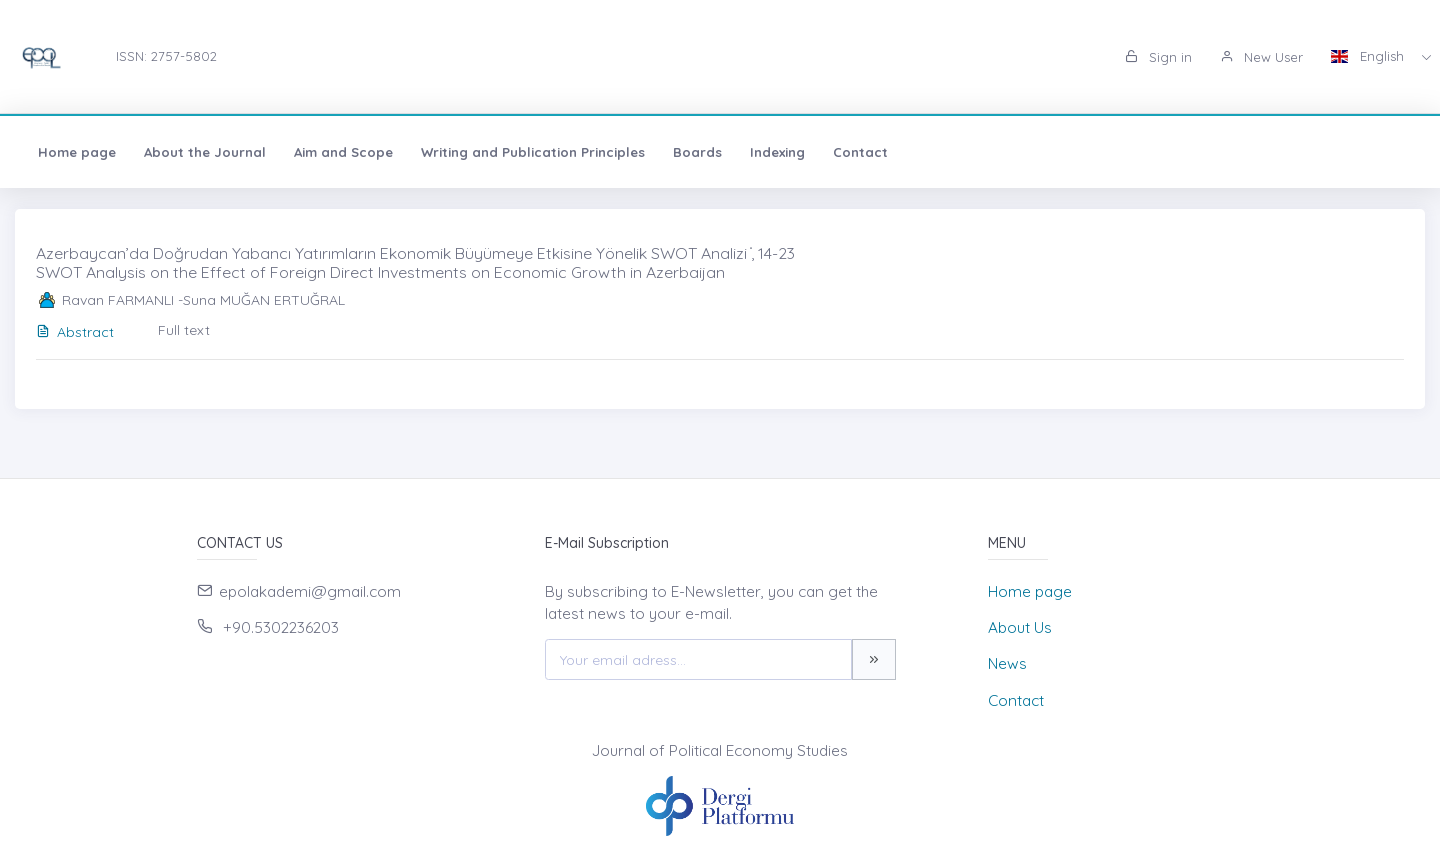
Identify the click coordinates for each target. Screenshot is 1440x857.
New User (1261, 57)
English (1369, 56)
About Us (1020, 627)
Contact (860, 152)
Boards (697, 152)
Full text (184, 330)
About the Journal (205, 152)
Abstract (75, 332)
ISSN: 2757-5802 (166, 56)
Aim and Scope (343, 152)
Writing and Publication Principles (533, 152)
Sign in (1158, 57)
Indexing (777, 152)
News (1007, 663)
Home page (77, 152)
